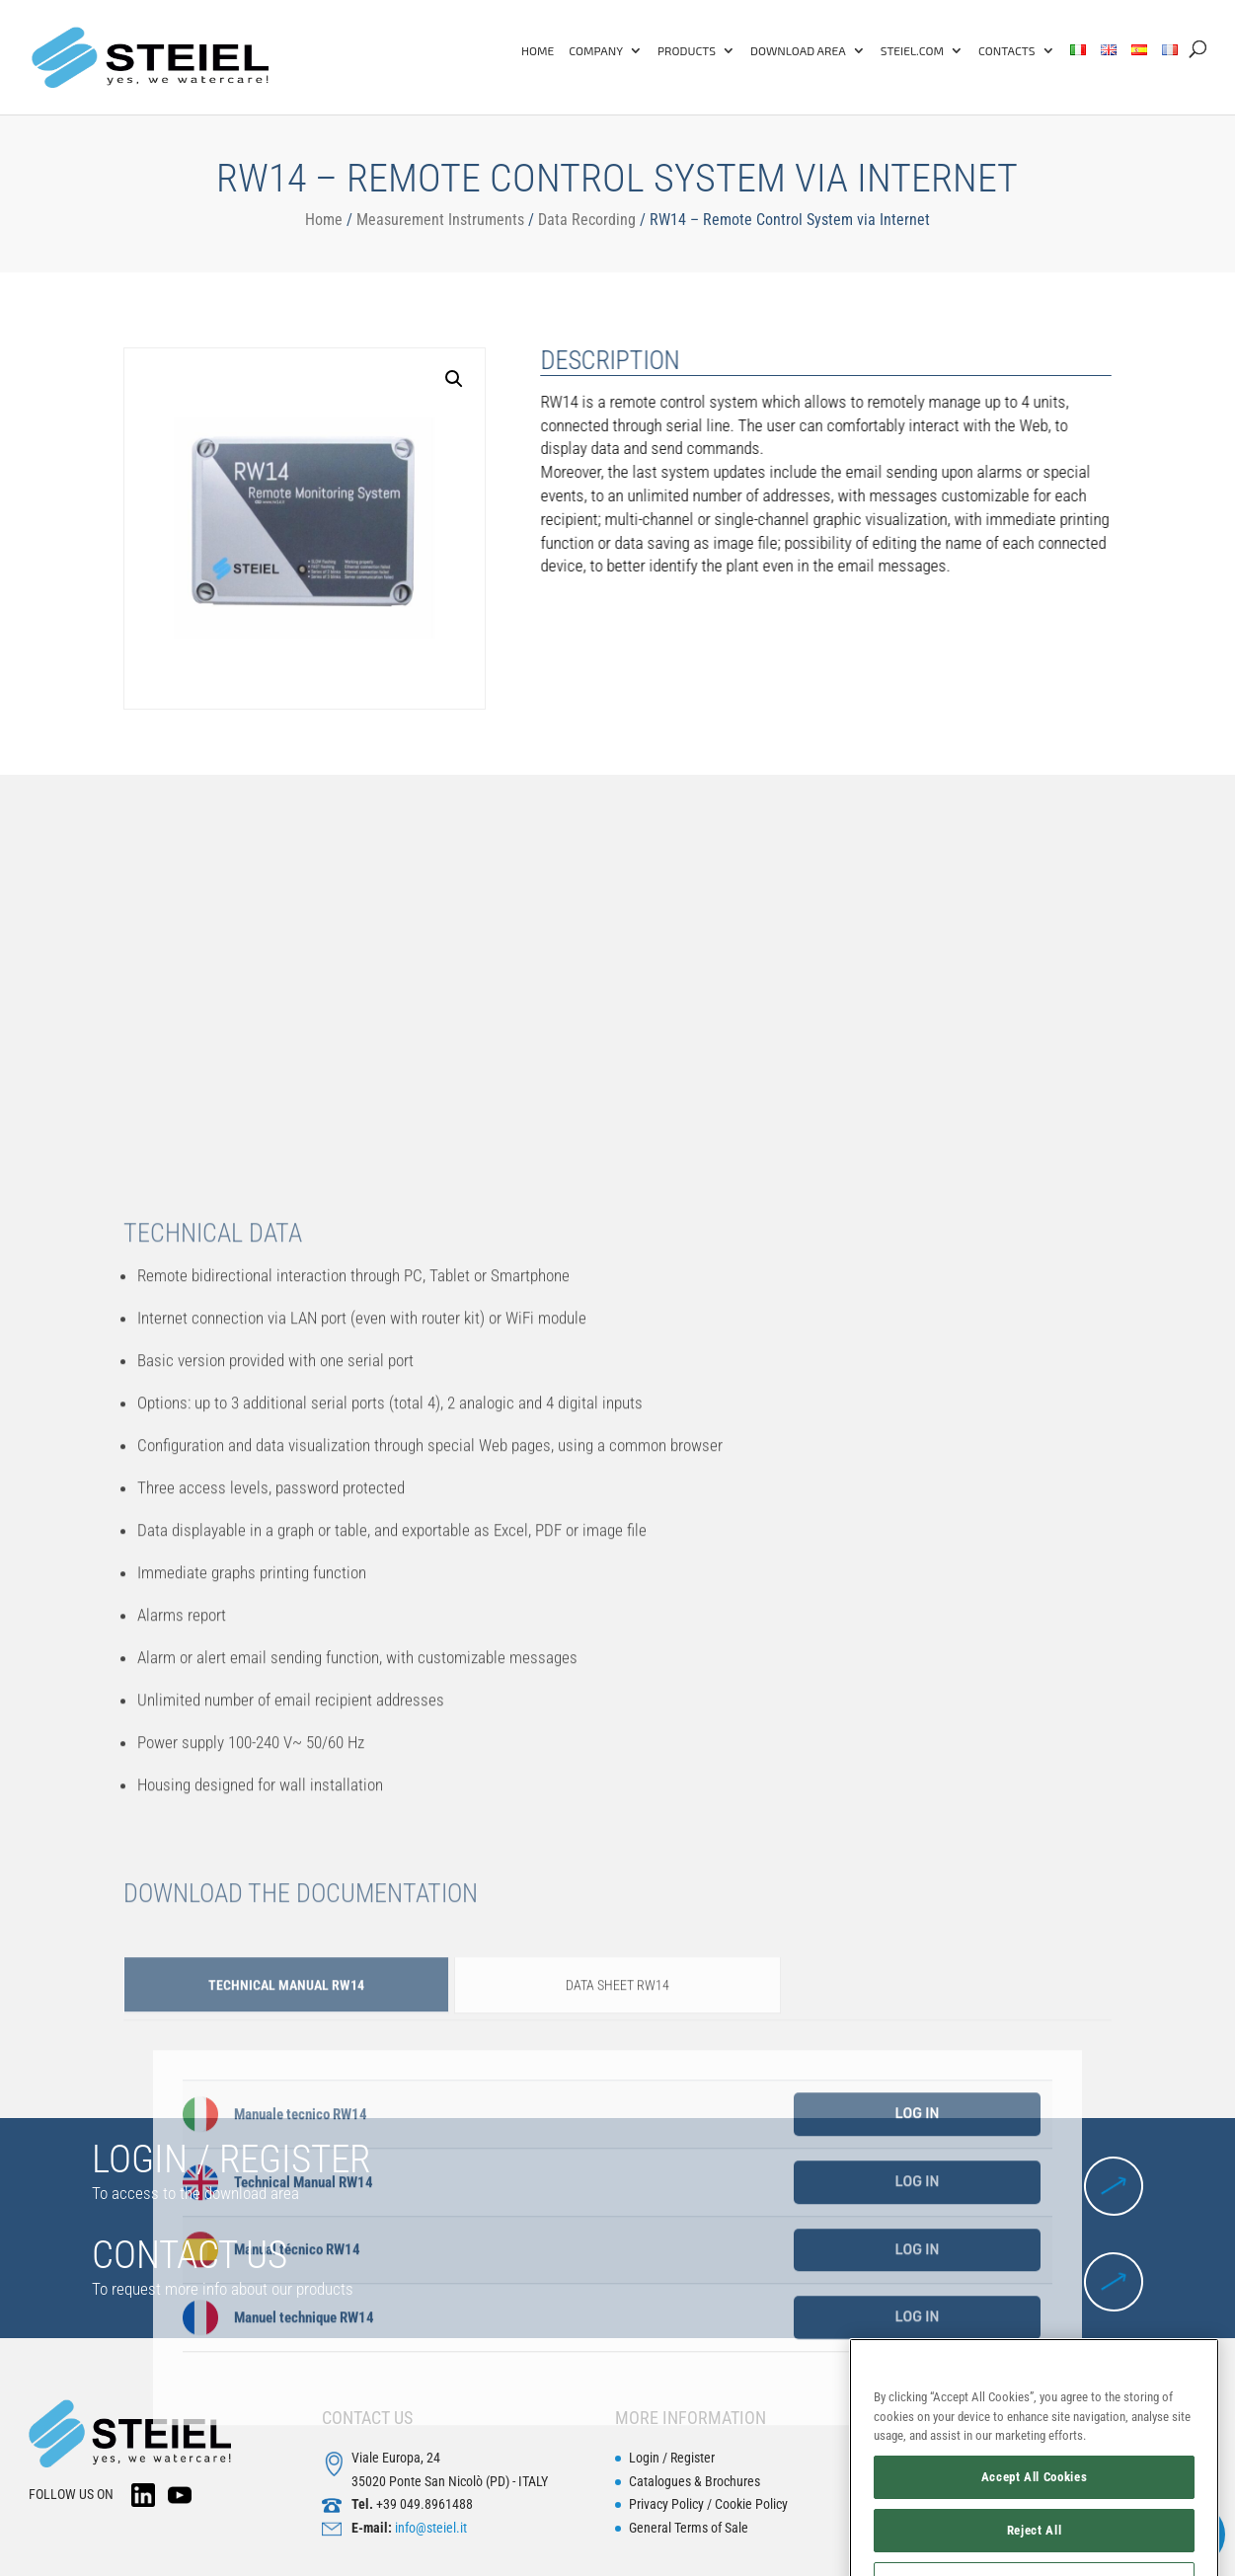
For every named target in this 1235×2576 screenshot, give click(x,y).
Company (596, 50)
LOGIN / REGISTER (231, 2159)
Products (686, 50)
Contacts (1006, 50)
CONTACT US (189, 2255)
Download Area (798, 50)
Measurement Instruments (440, 219)
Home (537, 50)
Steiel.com (912, 50)
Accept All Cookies (1034, 2523)
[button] (370, 379)
